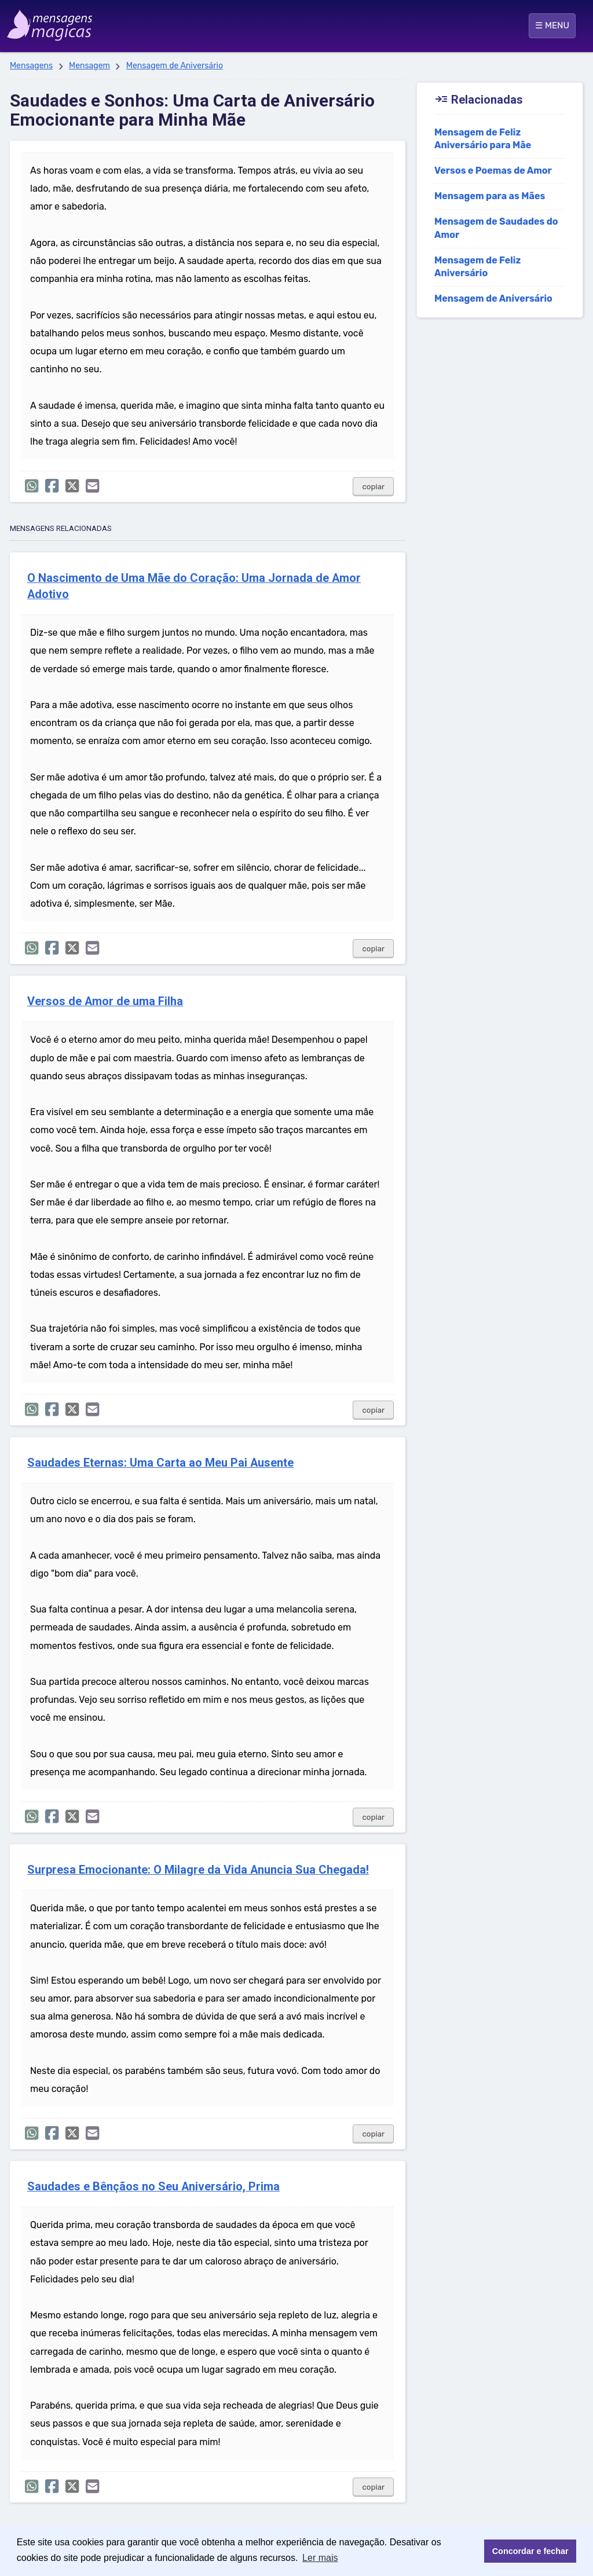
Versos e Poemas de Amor (493, 170)
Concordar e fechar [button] (530, 2551)
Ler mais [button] (320, 2558)
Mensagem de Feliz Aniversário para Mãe (482, 139)
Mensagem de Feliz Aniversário (477, 267)
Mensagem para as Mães (489, 195)
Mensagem (89, 66)
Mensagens (31, 66)
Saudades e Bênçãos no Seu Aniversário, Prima (153, 2186)
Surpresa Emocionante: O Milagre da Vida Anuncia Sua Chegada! (198, 1870)
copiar (373, 486)
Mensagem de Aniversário (174, 66)
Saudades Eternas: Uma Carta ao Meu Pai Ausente (160, 1463)
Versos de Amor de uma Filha (105, 1001)
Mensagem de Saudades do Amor (496, 228)
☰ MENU (552, 25)
